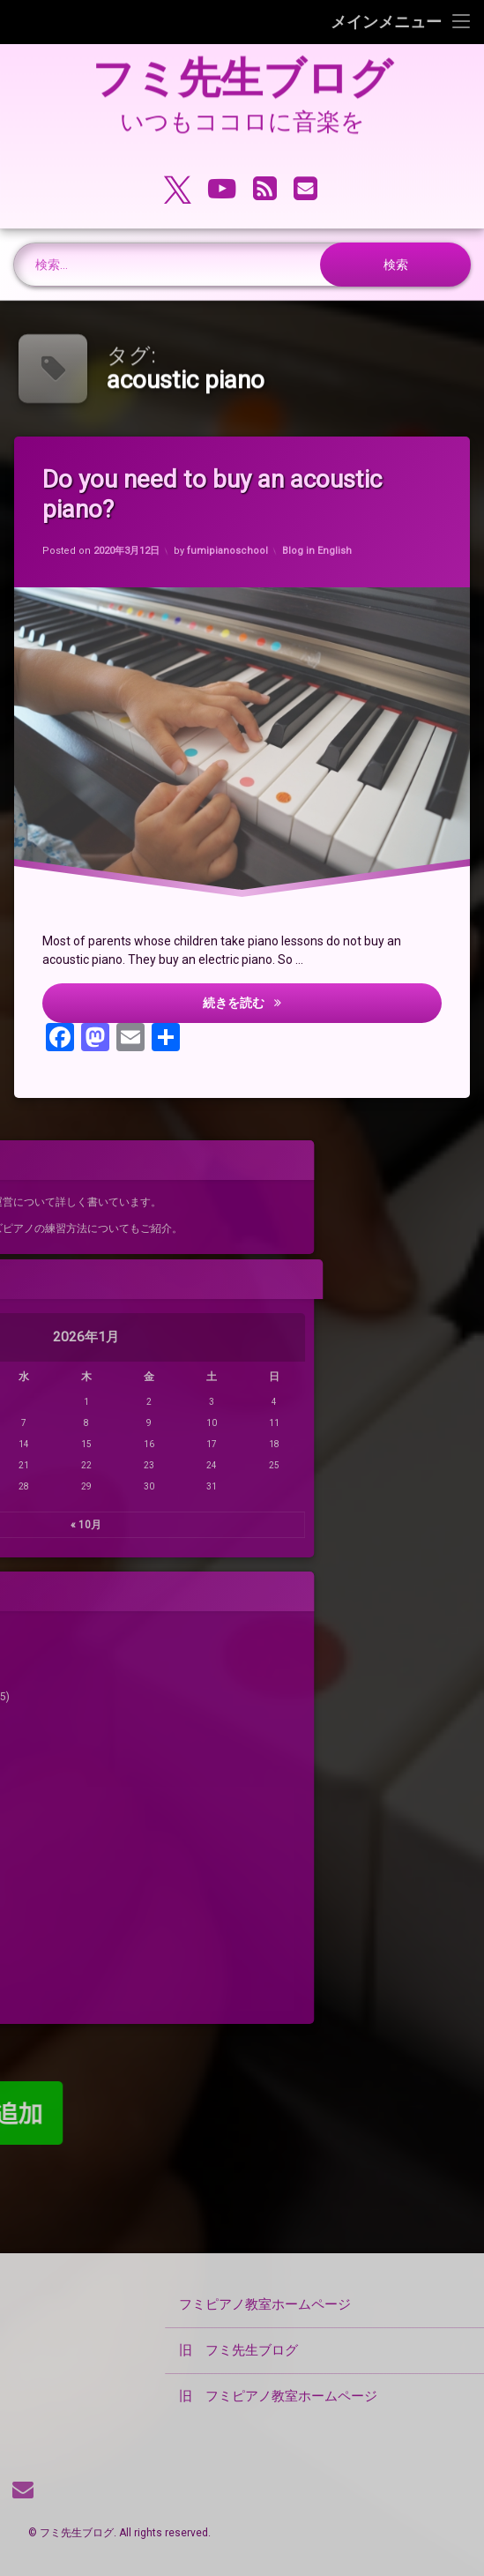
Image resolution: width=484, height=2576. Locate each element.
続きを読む (327, 1008)
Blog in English (318, 547)
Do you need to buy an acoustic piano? (219, 494)
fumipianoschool (228, 551)
